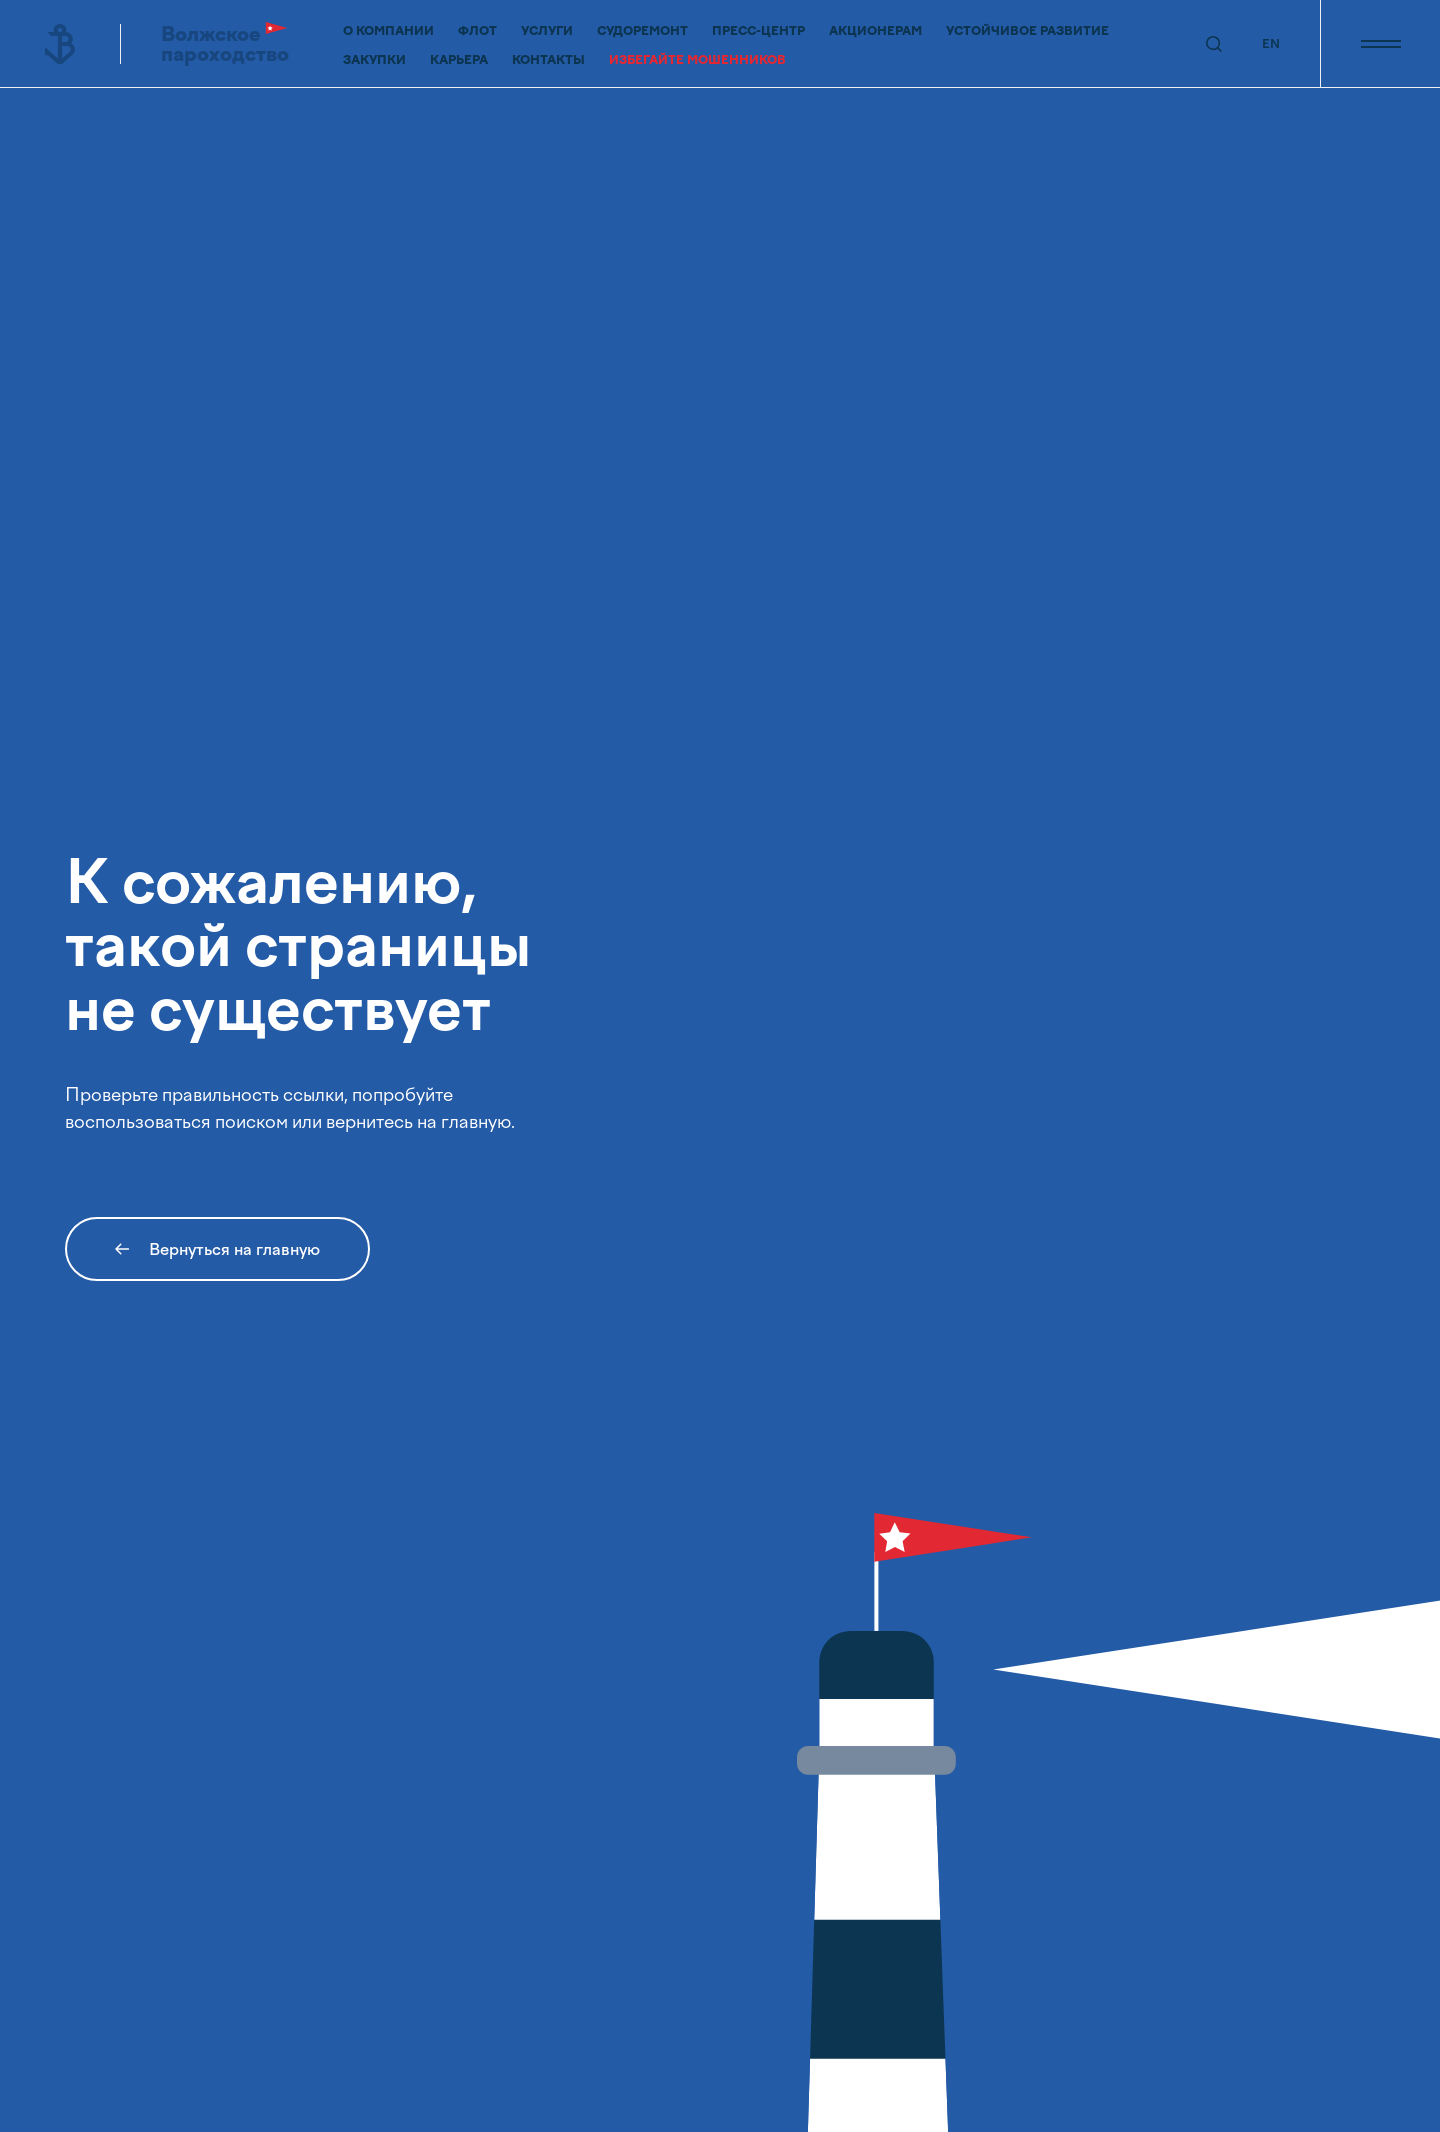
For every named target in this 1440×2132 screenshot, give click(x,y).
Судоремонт (642, 31)
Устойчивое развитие (1027, 31)
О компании (388, 31)
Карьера (459, 60)
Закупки (374, 60)
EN (1271, 44)
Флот (477, 31)
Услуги (547, 31)
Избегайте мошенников (697, 60)
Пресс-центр (758, 31)
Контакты (548, 60)
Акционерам (875, 31)
